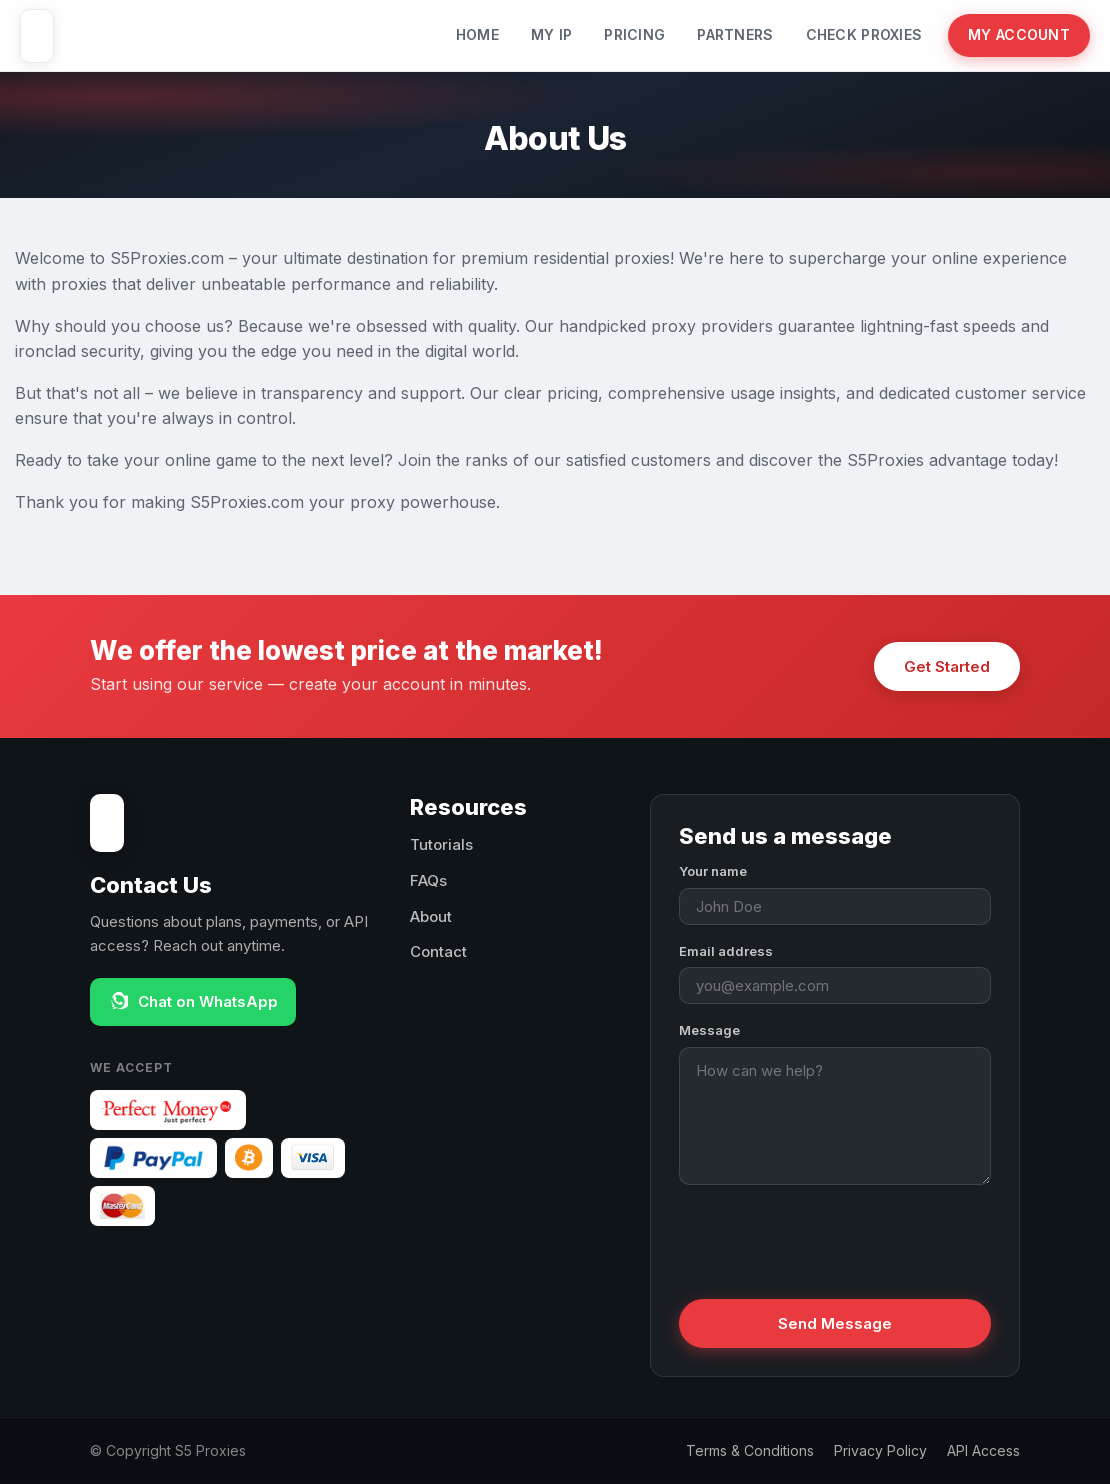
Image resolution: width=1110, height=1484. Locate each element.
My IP (551, 34)
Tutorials (441, 844)
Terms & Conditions (750, 1450)
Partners (735, 34)
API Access (983, 1450)
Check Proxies (864, 34)
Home (477, 34)
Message (709, 1030)
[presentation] (831, 1240)
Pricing (634, 34)
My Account (1019, 34)
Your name (713, 871)
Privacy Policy (880, 1450)
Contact (438, 951)
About (431, 916)
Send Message (835, 1323)
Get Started (947, 666)
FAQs (428, 880)
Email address (726, 951)
